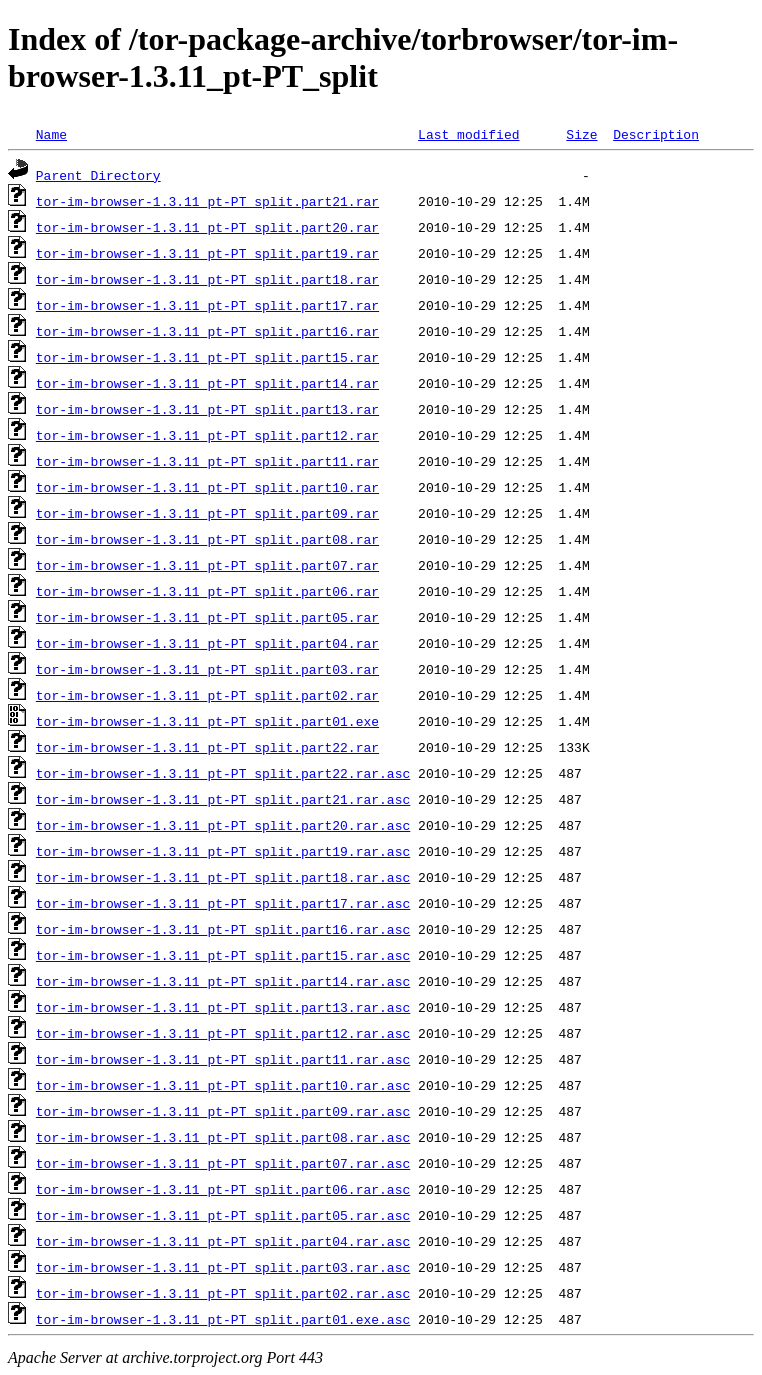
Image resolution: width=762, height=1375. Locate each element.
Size (581, 134)
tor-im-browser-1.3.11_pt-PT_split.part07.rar (207, 565)
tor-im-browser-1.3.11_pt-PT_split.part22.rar (207, 747)
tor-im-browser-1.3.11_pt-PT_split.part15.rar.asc (223, 955)
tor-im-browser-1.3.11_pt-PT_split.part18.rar (207, 279)
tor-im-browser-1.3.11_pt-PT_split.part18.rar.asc (223, 877)
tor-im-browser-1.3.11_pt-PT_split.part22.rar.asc (223, 773)
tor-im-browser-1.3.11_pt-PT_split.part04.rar (207, 643)
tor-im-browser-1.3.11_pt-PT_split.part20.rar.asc (223, 825)
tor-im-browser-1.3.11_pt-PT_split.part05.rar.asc (223, 1215)
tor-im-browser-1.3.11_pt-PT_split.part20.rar (207, 227)
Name (51, 134)
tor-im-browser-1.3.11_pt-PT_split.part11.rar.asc (223, 1059)
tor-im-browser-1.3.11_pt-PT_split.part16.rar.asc (223, 929)
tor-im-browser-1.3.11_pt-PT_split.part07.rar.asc (223, 1163)
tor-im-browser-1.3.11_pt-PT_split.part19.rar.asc (223, 851)
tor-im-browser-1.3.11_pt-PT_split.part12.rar (207, 435)
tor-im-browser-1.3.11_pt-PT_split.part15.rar (207, 357)
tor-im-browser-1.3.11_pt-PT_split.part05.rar (207, 617)
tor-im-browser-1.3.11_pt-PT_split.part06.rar (207, 591)
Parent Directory (98, 175)
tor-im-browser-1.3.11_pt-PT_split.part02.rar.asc (223, 1293)
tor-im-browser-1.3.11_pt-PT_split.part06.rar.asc (223, 1189)
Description (656, 134)
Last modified (468, 134)
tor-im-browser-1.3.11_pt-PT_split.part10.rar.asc (223, 1085)
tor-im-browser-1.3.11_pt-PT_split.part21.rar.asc (223, 799)
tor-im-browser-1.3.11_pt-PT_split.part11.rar (207, 461)
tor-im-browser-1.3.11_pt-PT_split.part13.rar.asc (223, 1007)
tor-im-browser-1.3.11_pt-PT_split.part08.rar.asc (223, 1137)
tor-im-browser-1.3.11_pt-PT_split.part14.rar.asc (223, 981)
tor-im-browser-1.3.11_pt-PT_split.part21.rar (207, 201)
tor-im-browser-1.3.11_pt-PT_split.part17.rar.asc (223, 903)
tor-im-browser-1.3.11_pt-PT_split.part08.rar (207, 539)
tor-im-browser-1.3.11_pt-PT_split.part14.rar (207, 383)
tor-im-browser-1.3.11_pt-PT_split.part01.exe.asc (223, 1319)
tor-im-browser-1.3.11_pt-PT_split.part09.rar (207, 513)
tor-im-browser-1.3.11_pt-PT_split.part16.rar (207, 331)
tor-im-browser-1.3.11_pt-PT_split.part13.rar (207, 409)
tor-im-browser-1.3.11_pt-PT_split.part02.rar (207, 695)
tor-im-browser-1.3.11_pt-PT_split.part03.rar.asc (223, 1267)
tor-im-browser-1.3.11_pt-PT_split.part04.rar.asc (223, 1241)
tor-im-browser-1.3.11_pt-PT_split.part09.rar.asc (223, 1111)
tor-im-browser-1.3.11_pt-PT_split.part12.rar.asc (223, 1033)
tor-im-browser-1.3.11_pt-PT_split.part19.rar (207, 253)
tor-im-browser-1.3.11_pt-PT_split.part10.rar (207, 487)
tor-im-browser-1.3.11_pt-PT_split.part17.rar (207, 305)
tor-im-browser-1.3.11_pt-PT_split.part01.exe (207, 721)
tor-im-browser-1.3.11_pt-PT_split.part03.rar (207, 669)
